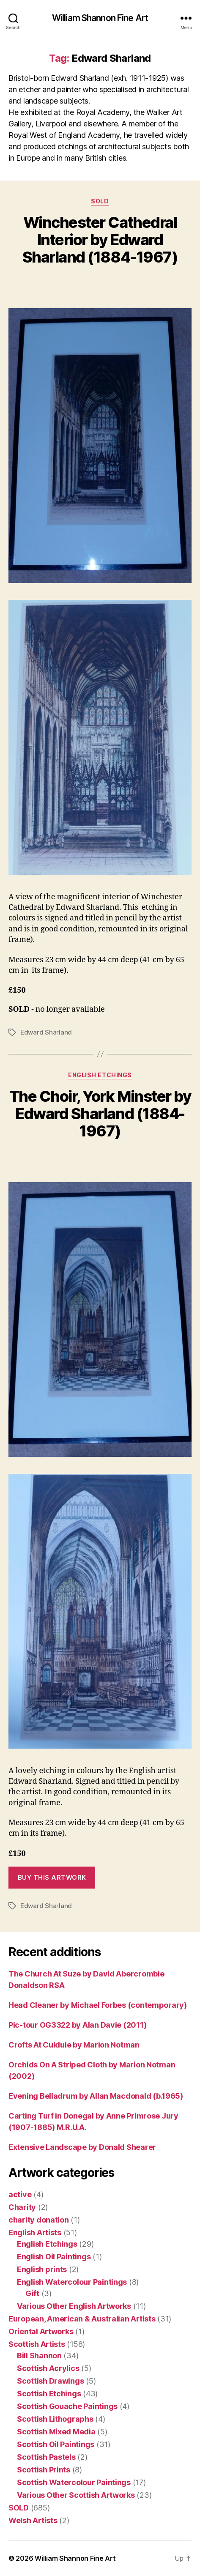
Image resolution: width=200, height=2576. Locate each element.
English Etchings (100, 1075)
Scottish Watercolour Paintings (74, 2482)
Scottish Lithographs (55, 2418)
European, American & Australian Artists (81, 2318)
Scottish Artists (36, 2344)
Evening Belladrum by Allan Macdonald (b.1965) (95, 2095)
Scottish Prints (43, 2469)
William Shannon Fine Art (100, 18)
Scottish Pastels (46, 2457)
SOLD (100, 201)
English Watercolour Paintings (72, 2282)
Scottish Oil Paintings (55, 2444)
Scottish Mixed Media (56, 2431)
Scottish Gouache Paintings (67, 2406)
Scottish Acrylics (48, 2368)
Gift (32, 2293)
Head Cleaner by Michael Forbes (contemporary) (97, 2005)
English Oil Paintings (53, 2256)
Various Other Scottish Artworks (76, 2495)
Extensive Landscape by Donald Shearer (82, 2147)
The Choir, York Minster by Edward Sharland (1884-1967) (100, 1113)
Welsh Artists (33, 2520)
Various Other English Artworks (74, 2306)
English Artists (34, 2232)
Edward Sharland (46, 1032)
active (19, 2194)
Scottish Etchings (49, 2393)
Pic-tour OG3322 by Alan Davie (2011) (77, 2024)
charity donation (38, 2219)
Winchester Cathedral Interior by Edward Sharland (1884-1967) (100, 239)
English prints (42, 2269)
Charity (22, 2207)
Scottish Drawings (50, 2380)
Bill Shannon (39, 2355)
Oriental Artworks (40, 2331)
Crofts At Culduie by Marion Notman (74, 2044)
